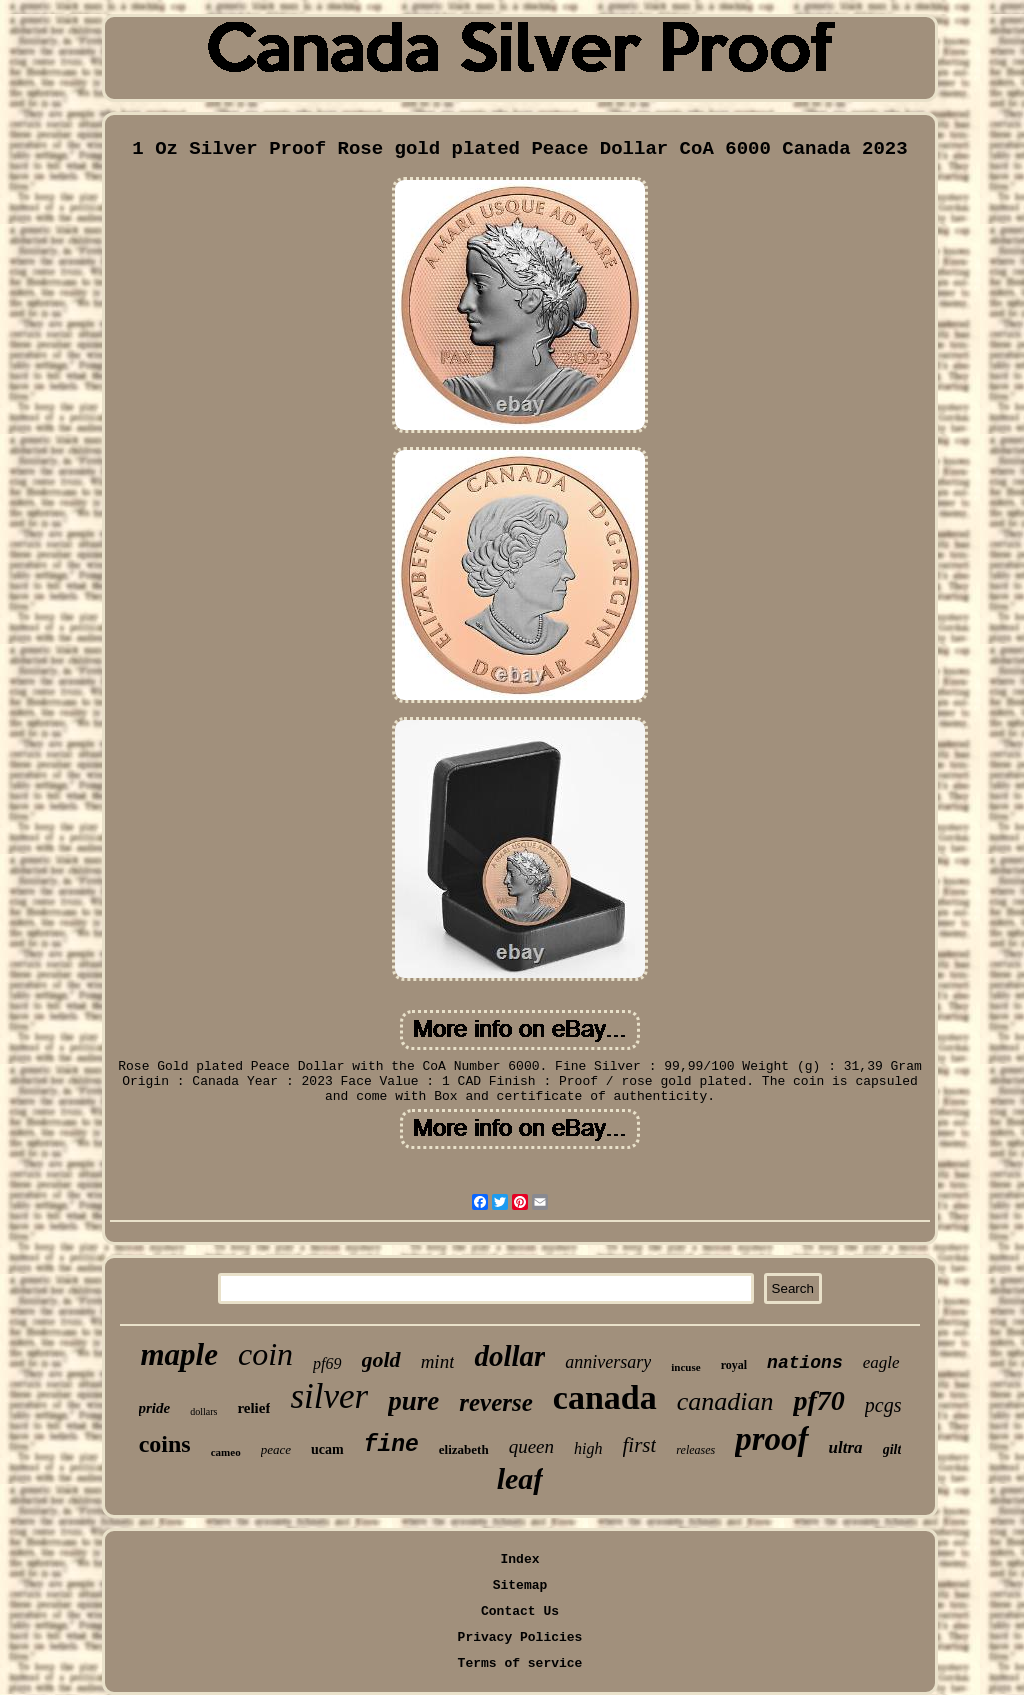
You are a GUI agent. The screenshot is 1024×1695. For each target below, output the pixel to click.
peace (276, 1449)
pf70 (818, 1400)
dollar (509, 1356)
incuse (685, 1367)
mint (438, 1361)
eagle (881, 1362)
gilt (892, 1449)
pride (155, 1408)
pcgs (883, 1405)
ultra (846, 1447)
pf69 (327, 1363)
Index (519, 1559)
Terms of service (520, 1663)
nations (805, 1363)
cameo (226, 1452)
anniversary (608, 1362)
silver (329, 1396)
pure (413, 1401)
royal (734, 1365)
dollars (203, 1411)
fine (391, 1445)
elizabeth (464, 1449)
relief (253, 1408)
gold (381, 1359)
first (640, 1445)
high (588, 1448)
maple (179, 1354)
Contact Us (520, 1611)
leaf (520, 1478)
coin (265, 1354)
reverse (496, 1402)
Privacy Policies (520, 1637)
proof (771, 1439)
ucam (327, 1449)
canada (605, 1397)
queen (531, 1446)
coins (165, 1444)
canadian (725, 1401)
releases (695, 1450)
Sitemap (520, 1585)
